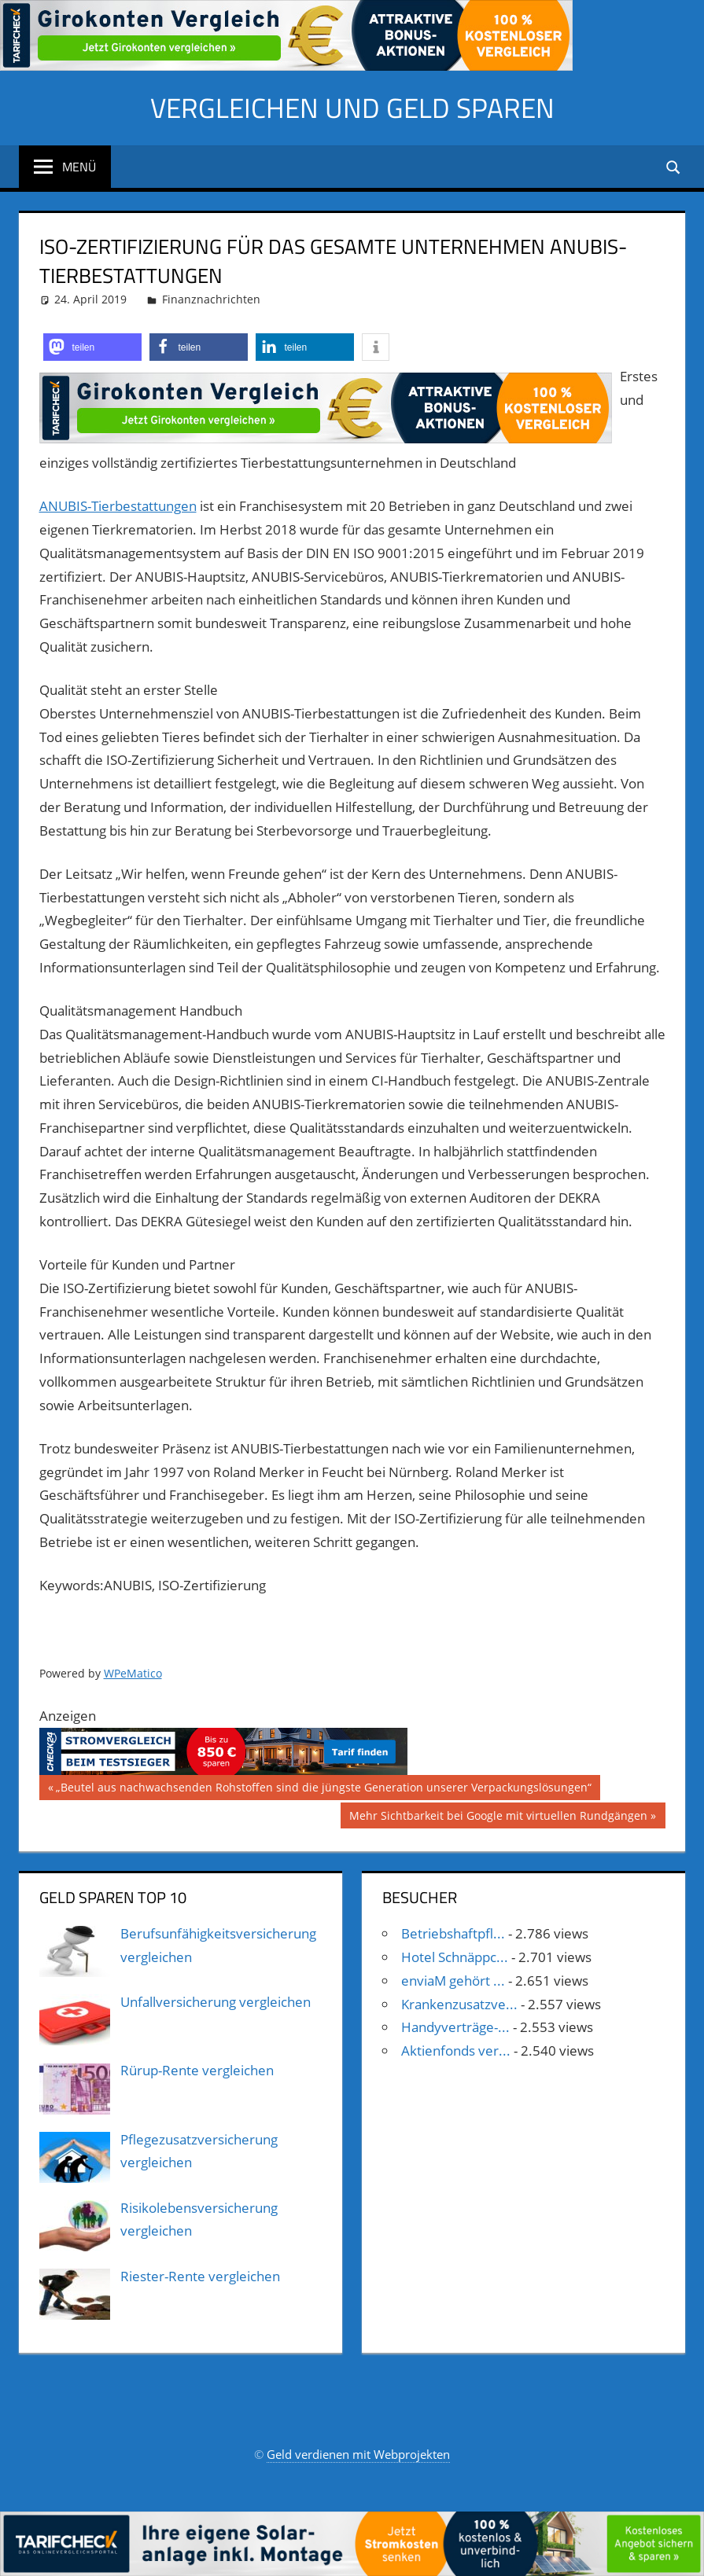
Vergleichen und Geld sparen (352, 107)
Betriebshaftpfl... (453, 1933)
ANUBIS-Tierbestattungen (118, 506)
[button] (92, 347)
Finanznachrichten (211, 299)
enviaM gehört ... (453, 1981)
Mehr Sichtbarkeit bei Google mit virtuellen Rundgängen (497, 1817)
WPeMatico (133, 1673)
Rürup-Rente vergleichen (197, 2070)
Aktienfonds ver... (455, 2050)
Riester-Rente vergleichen (200, 2276)
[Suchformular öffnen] (674, 166)
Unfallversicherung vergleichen (215, 2002)
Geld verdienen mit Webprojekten (358, 2454)
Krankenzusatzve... (459, 2004)
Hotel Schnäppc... (454, 1957)
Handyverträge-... (455, 2027)
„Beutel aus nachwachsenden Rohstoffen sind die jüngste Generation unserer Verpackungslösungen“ (323, 1789)
